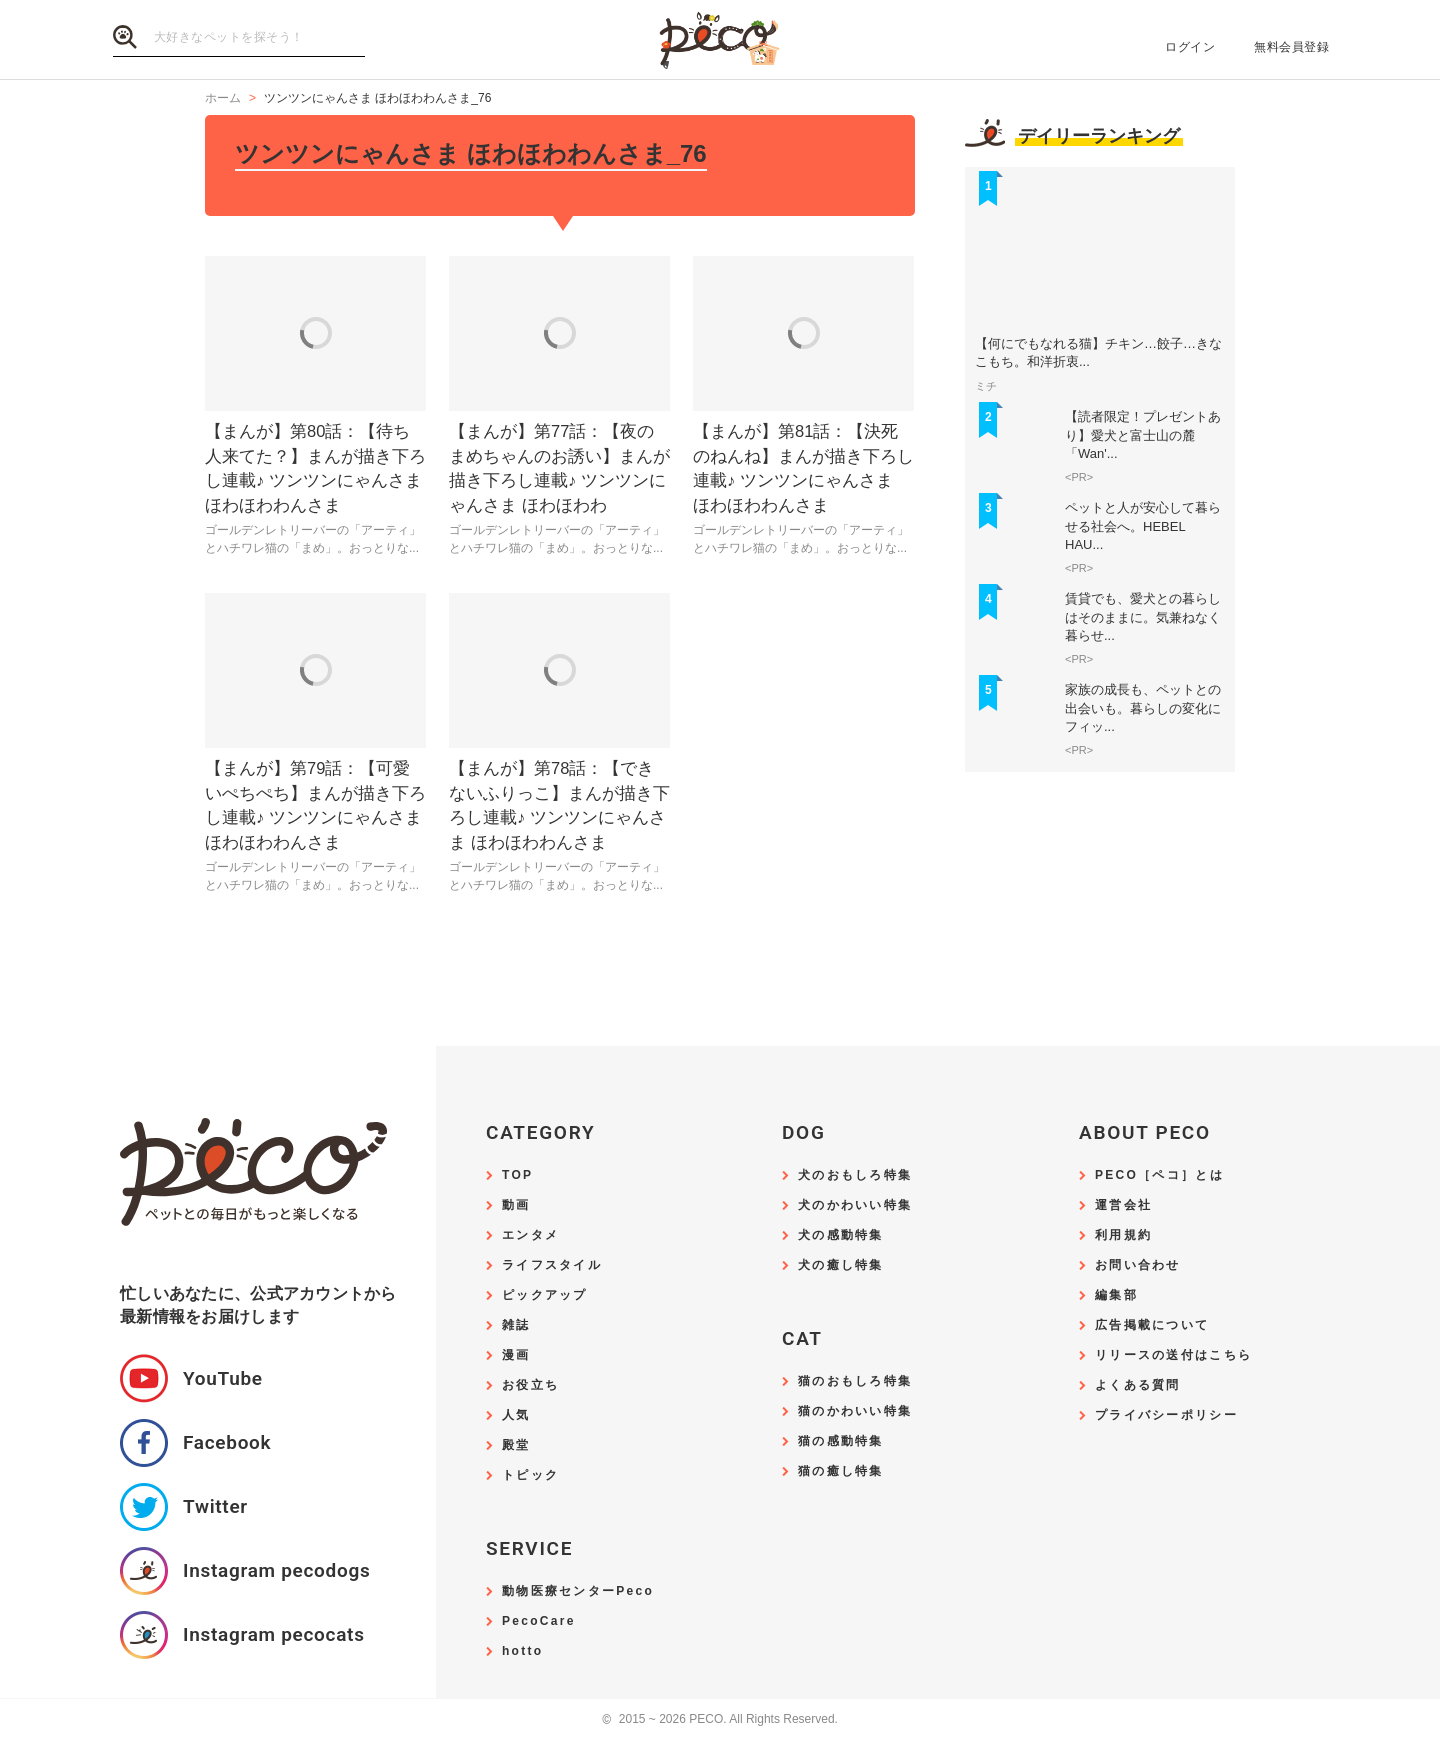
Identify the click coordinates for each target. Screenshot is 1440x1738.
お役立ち (530, 1385)
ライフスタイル (552, 1265)
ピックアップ (545, 1295)
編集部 (1116, 1295)
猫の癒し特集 (841, 1471)
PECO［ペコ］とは (1159, 1175)
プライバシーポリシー (1166, 1415)
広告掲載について (1152, 1325)
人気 (516, 1415)
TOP (517, 1175)
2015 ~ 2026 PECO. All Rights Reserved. (720, 1719)
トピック (530, 1475)
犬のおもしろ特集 (855, 1175)
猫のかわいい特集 (855, 1411)
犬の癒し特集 (841, 1265)
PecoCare (539, 1621)
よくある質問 (1138, 1385)
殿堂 (516, 1445)
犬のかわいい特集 (855, 1205)
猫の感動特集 (841, 1441)
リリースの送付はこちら (1173, 1355)
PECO (720, 40)
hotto (522, 1651)
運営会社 (1123, 1205)
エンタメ (530, 1235)
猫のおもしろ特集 (855, 1381)
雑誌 (516, 1325)
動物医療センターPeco (578, 1591)
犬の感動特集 (841, 1235)
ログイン (1190, 47)
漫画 (516, 1355)
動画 (516, 1205)
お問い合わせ (1138, 1265)
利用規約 (1123, 1235)
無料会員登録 (1291, 47)
